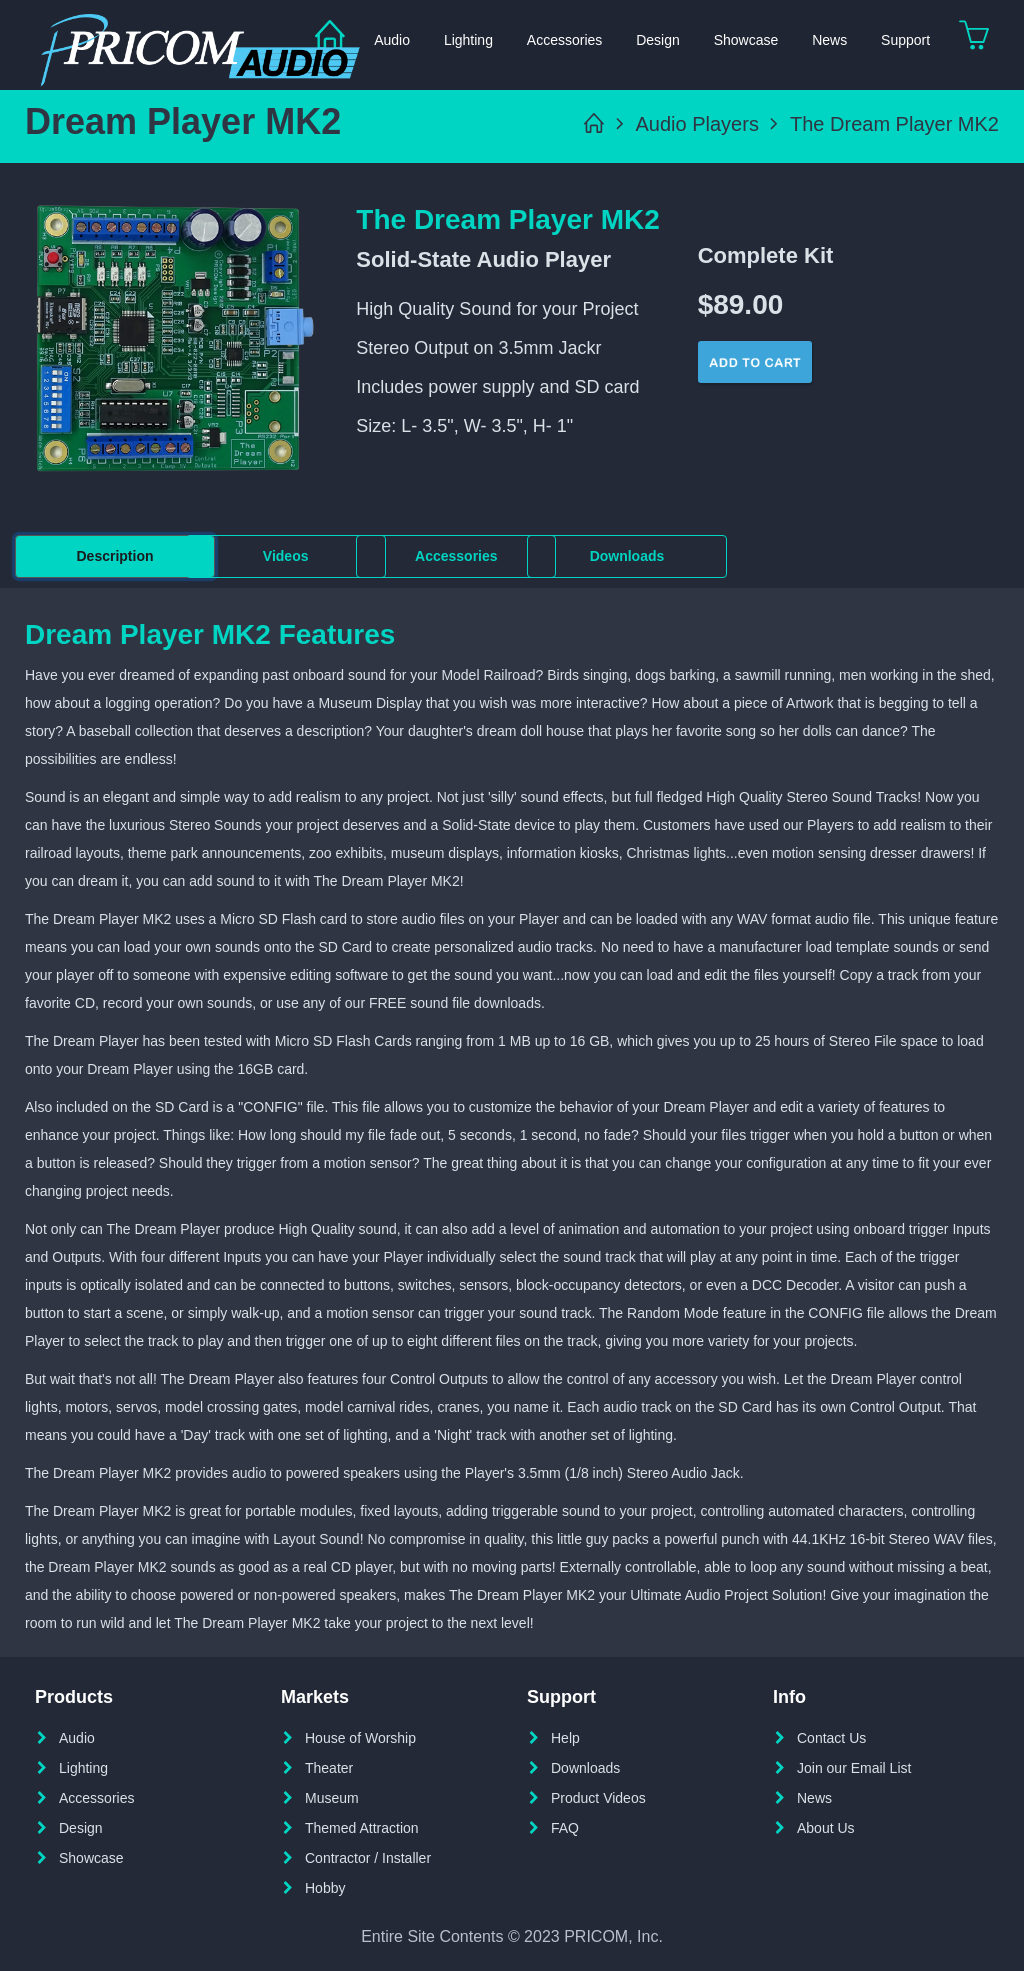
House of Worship (360, 1738)
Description (114, 556)
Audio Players (697, 124)
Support (905, 40)
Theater (329, 1768)
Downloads (627, 556)
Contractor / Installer (368, 1858)
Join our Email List (854, 1768)
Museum (332, 1798)
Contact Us (831, 1738)
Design (658, 40)
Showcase (746, 40)
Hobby (325, 1888)
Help (565, 1738)
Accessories (564, 40)
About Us (826, 1828)
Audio (77, 1738)
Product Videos (598, 1798)
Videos (286, 556)
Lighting (468, 40)
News (829, 40)
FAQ (565, 1828)
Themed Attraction (362, 1828)
